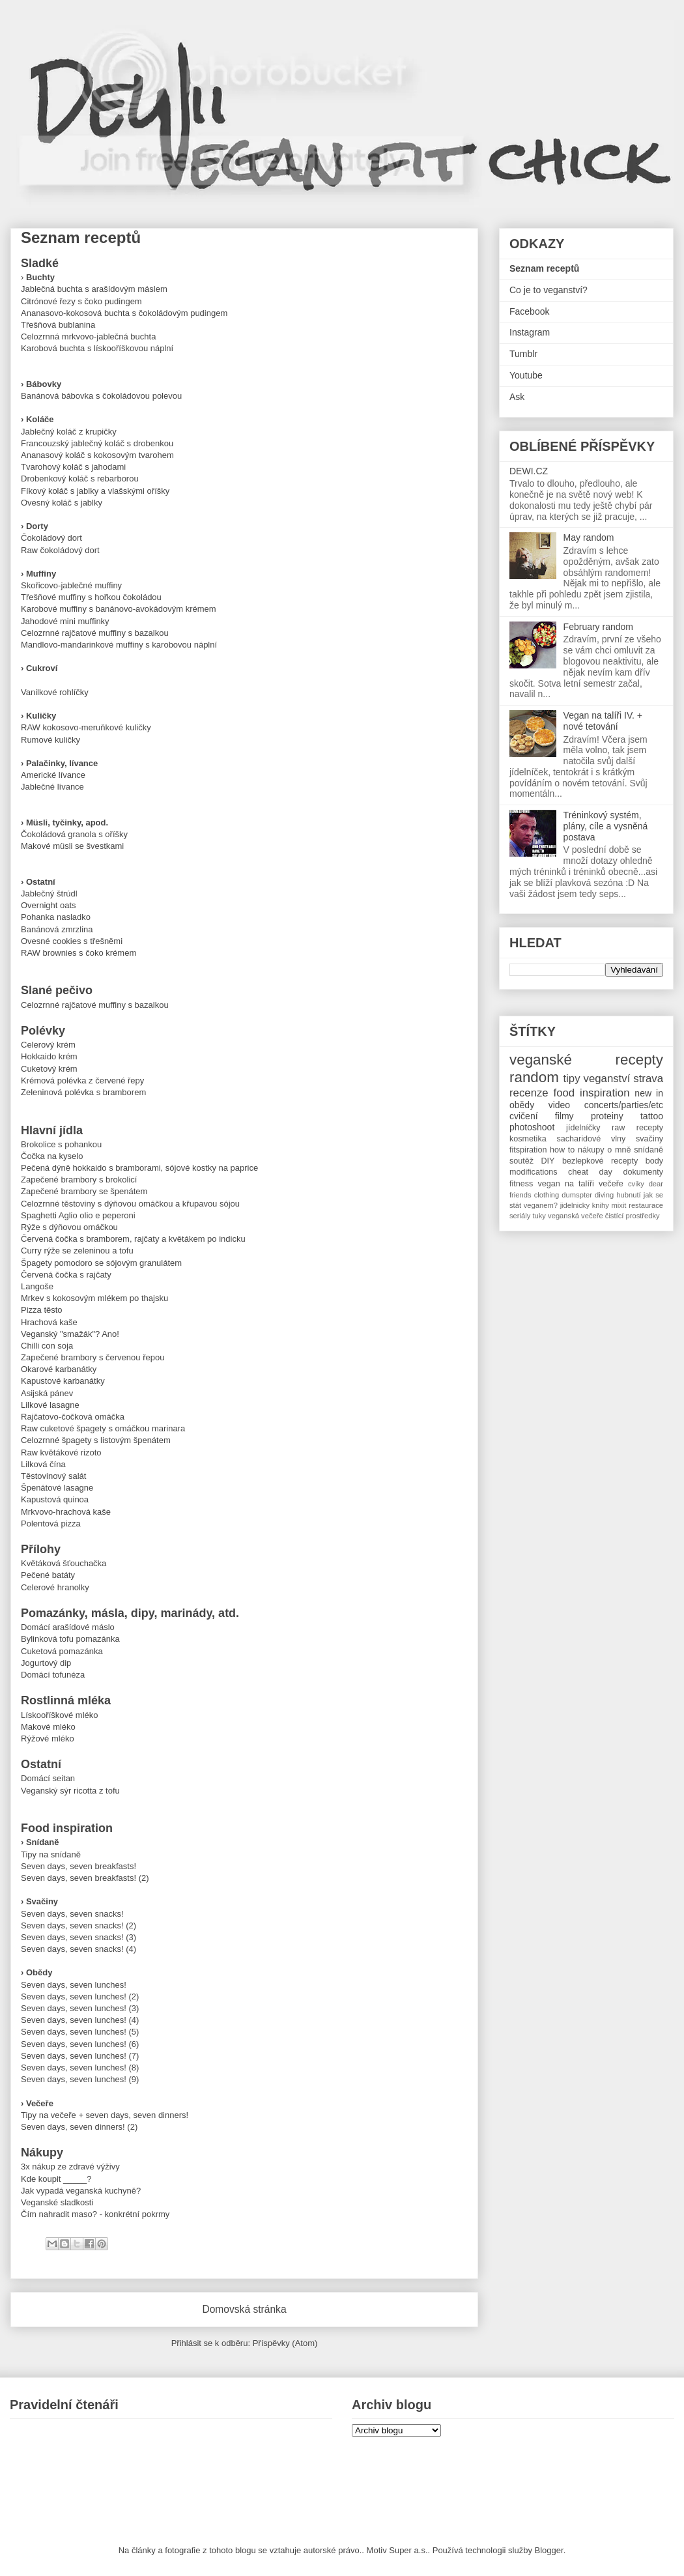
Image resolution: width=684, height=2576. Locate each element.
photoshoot (531, 1127)
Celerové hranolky (55, 1587)
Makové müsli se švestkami (72, 846)
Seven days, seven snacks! (72, 1914)
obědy (521, 1105)
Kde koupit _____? (56, 2179)
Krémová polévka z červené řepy (82, 1080)
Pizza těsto (42, 1310)
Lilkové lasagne (50, 1405)
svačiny (649, 1138)
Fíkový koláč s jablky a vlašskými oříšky (95, 491)
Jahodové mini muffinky (65, 621)
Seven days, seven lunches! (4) (80, 2020)
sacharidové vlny (590, 1138)
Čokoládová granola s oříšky (74, 834)
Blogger (549, 2550)
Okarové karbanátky (58, 1369)
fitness (521, 1183)
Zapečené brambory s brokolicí (79, 1179)
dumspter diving (588, 1195)
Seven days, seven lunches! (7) (80, 2056)
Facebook (529, 311)
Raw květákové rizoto (61, 1452)
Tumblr (523, 354)
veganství (607, 1078)
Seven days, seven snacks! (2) (78, 1925)
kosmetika (528, 1138)
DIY (548, 1161)
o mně (619, 1149)
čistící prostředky (632, 1216)
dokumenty (643, 1172)
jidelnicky (575, 1205)
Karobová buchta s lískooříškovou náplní (97, 348)
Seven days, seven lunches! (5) (80, 2032)
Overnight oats (48, 905)
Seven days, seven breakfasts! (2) (85, 1878)
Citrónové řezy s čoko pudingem (81, 301)
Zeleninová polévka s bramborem (83, 1092)
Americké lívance (53, 775)
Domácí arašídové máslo (68, 1627)
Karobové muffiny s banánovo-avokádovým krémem (118, 609)
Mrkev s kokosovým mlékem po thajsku (94, 1298)
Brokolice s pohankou (61, 1144)
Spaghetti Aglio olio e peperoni (78, 1215)
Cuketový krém (49, 1069)
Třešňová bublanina (58, 325)
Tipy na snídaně (51, 1854)
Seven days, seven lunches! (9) (80, 2079)
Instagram (529, 332)
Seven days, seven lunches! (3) (80, 2008)
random (534, 1077)
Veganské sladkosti (57, 2202)
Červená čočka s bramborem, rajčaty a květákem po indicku (133, 1239)
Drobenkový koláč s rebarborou (80, 478)
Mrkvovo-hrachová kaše (66, 1512)
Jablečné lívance (52, 787)
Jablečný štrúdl (49, 893)
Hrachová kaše (49, 1322)
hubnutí (628, 1195)
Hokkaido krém (49, 1056)
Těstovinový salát (53, 1476)
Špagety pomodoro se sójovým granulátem (101, 1263)
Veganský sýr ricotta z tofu (70, 1791)
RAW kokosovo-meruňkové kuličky (86, 727)
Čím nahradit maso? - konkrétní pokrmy (95, 2214)
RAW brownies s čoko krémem (78, 953)
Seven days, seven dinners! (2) (79, 2127)
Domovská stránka (244, 2309)
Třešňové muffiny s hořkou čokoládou (91, 597)
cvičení (523, 1116)
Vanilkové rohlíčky (55, 692)
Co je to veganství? (548, 290)
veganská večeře (575, 1216)
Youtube (526, 375)
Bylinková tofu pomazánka (70, 1639)
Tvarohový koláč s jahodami (73, 467)
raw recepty (637, 1127)
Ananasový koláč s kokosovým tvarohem (97, 455)
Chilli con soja (47, 1346)
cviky (636, 1184)
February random (598, 627)
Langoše (37, 1286)
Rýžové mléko (47, 1738)
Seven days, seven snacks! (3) (78, 1937)
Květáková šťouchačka (63, 1563)
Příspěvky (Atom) (285, 2343)
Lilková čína (43, 1464)
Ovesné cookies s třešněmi (71, 941)
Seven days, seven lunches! (73, 1985)
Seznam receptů (544, 268)
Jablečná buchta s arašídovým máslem (94, 289)
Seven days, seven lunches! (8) (80, 2067)
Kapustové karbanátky (63, 1381)
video (559, 1105)
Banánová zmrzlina (57, 929)
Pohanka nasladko (56, 917)
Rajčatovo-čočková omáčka (72, 1417)
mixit (618, 1205)
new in (648, 1093)
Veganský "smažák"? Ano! (70, 1334)
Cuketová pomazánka (62, 1651)
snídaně (648, 1149)
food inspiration (592, 1093)
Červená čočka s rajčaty (66, 1275)
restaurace (646, 1205)
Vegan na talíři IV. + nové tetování (602, 721)
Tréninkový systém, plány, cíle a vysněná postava (605, 826)
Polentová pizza (51, 1523)
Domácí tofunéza (53, 1675)
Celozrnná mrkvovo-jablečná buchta (88, 336)
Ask (516, 397)
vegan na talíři (566, 1183)
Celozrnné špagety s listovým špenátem (96, 1440)
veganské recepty (586, 1060)
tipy (571, 1078)
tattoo (651, 1116)
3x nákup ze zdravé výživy (70, 2166)
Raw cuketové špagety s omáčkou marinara (103, 1428)
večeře (611, 1183)
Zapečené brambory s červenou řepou (92, 1357)
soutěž (521, 1161)
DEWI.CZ (528, 471)
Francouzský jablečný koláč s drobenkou (97, 443)
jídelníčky (583, 1127)
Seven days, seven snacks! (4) (78, 1949)
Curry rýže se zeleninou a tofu (77, 1250)
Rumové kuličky (50, 740)
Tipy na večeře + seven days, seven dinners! (104, 2115)
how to (562, 1149)
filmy (564, 1116)
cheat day (590, 1172)
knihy (600, 1205)
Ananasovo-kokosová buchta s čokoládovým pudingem (124, 313)
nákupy (591, 1149)
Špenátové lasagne (57, 1488)
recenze (529, 1093)
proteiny (607, 1116)
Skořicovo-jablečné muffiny (71, 585)
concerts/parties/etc (623, 1105)
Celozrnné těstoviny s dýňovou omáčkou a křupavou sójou (130, 1204)
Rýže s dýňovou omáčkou (69, 1227)
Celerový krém (48, 1045)
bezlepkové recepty (600, 1161)
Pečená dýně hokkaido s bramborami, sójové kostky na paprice (139, 1168)
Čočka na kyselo (52, 1156)
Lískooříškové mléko (59, 1715)
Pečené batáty (48, 1575)
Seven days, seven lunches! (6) (80, 2044)
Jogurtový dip (46, 1663)
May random (588, 537)
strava (648, 1078)
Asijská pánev (47, 1393)
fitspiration (528, 1149)
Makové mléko (48, 1727)
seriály (519, 1216)
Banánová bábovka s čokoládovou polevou (101, 396)
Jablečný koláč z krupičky (69, 431)
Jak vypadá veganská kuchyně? (81, 2191)
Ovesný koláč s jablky (61, 503)
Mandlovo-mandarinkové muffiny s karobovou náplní (119, 645)
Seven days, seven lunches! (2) (80, 1996)
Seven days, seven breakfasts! (78, 1866)
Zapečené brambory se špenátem (84, 1191)
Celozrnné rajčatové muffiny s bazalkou (95, 633)
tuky (539, 1216)
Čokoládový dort (51, 538)
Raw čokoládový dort (60, 550)
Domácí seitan (48, 1778)
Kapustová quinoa (55, 1499)
